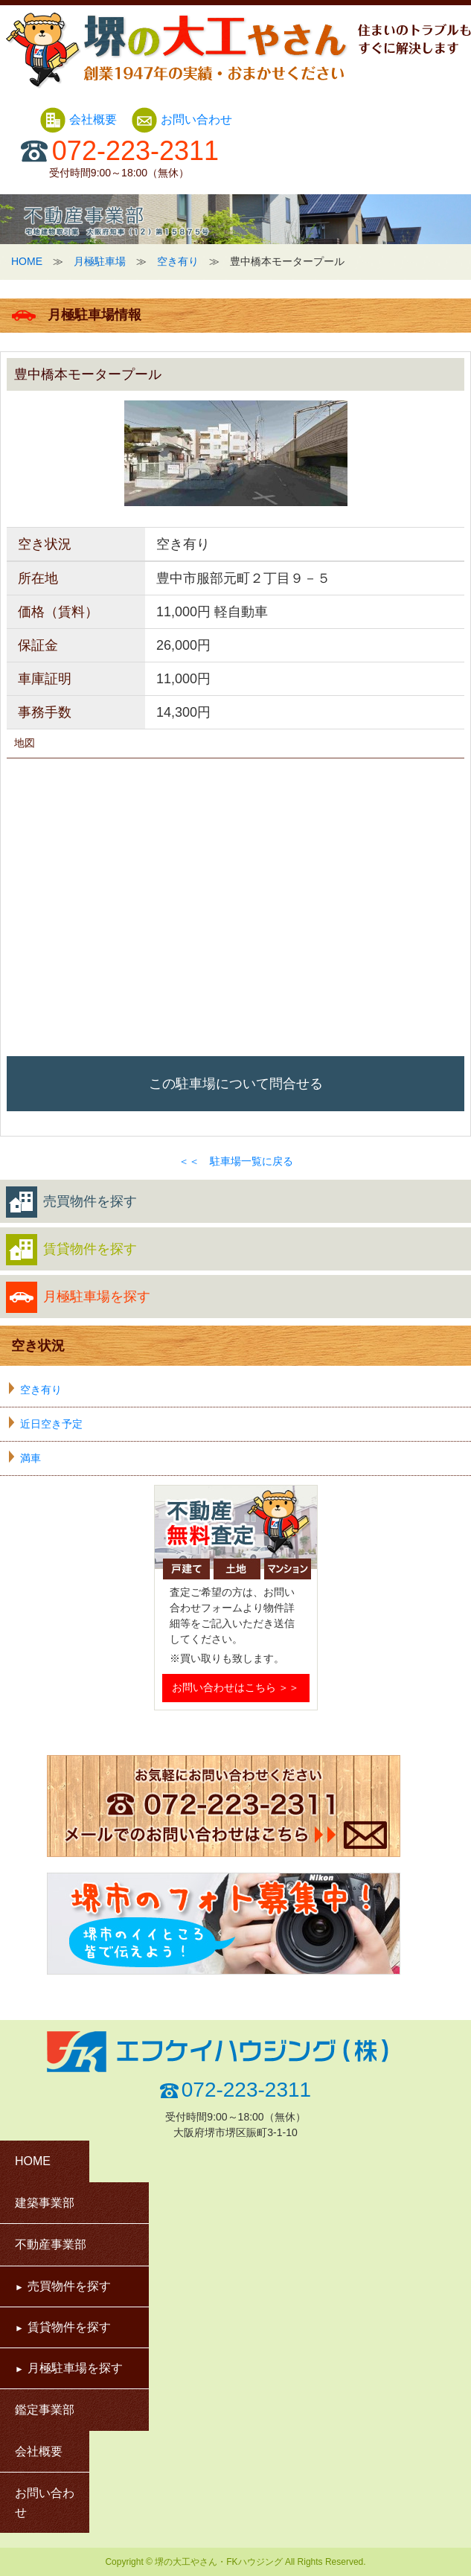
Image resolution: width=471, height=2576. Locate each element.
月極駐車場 (100, 261)
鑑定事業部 (44, 2409)
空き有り (178, 261)
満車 (30, 1458)
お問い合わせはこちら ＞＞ (236, 1687)
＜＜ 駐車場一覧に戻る (236, 1161)
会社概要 (79, 119)
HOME (26, 261)
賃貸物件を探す (71, 1249)
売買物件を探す (71, 1202)
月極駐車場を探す (78, 1297)
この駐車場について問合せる (236, 1083)
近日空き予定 (51, 1424)
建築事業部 (44, 2202)
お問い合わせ (181, 119)
